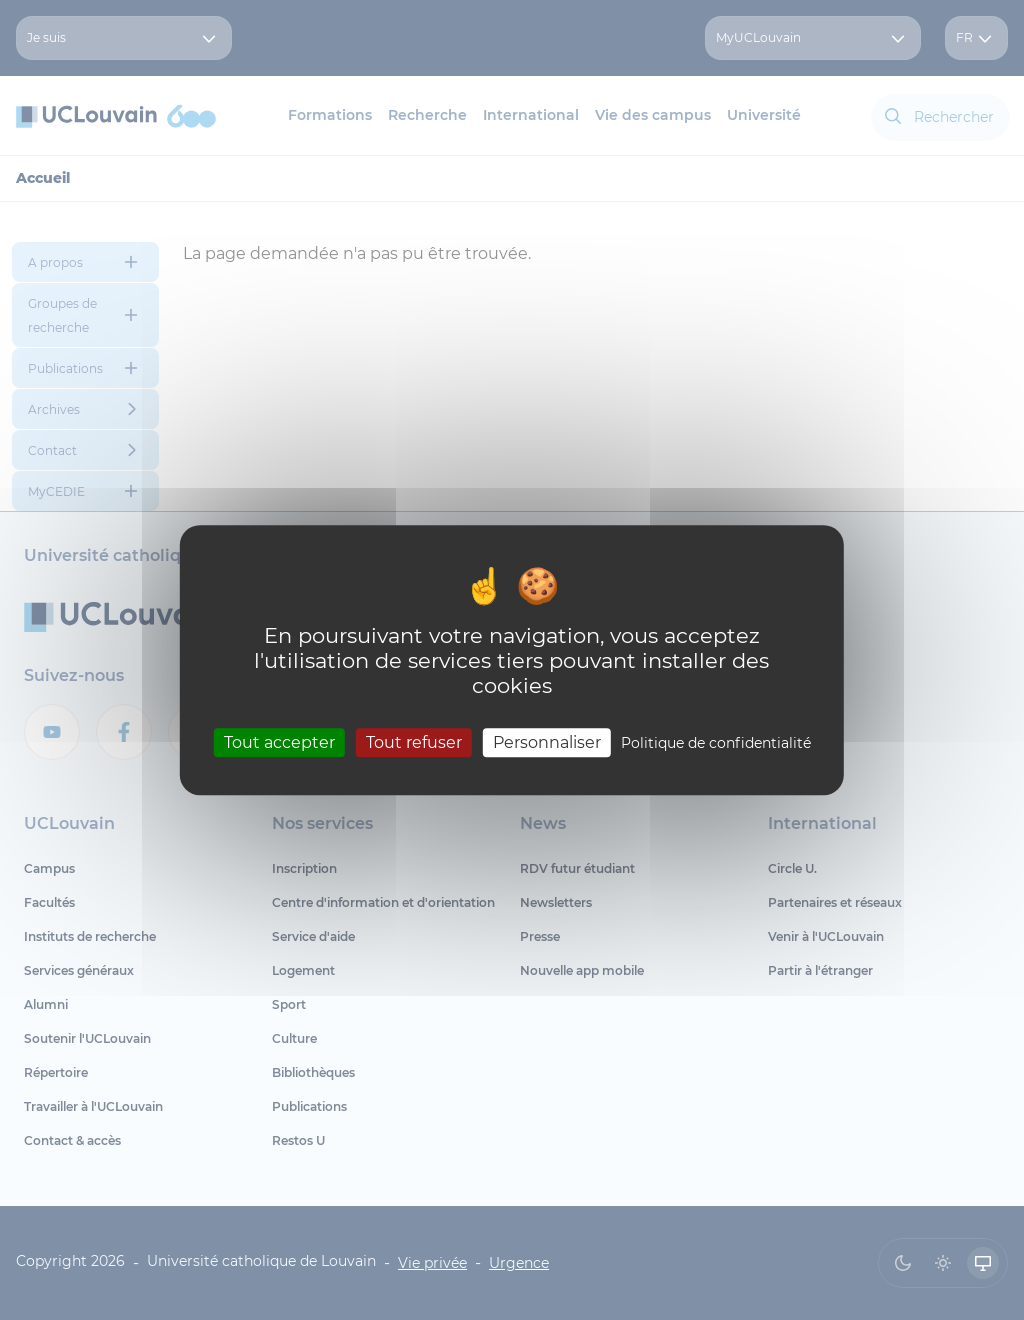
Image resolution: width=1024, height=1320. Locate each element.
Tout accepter (279, 742)
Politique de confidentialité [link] (716, 743)
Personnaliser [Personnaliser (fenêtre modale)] (547, 742)
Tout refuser (414, 742)
